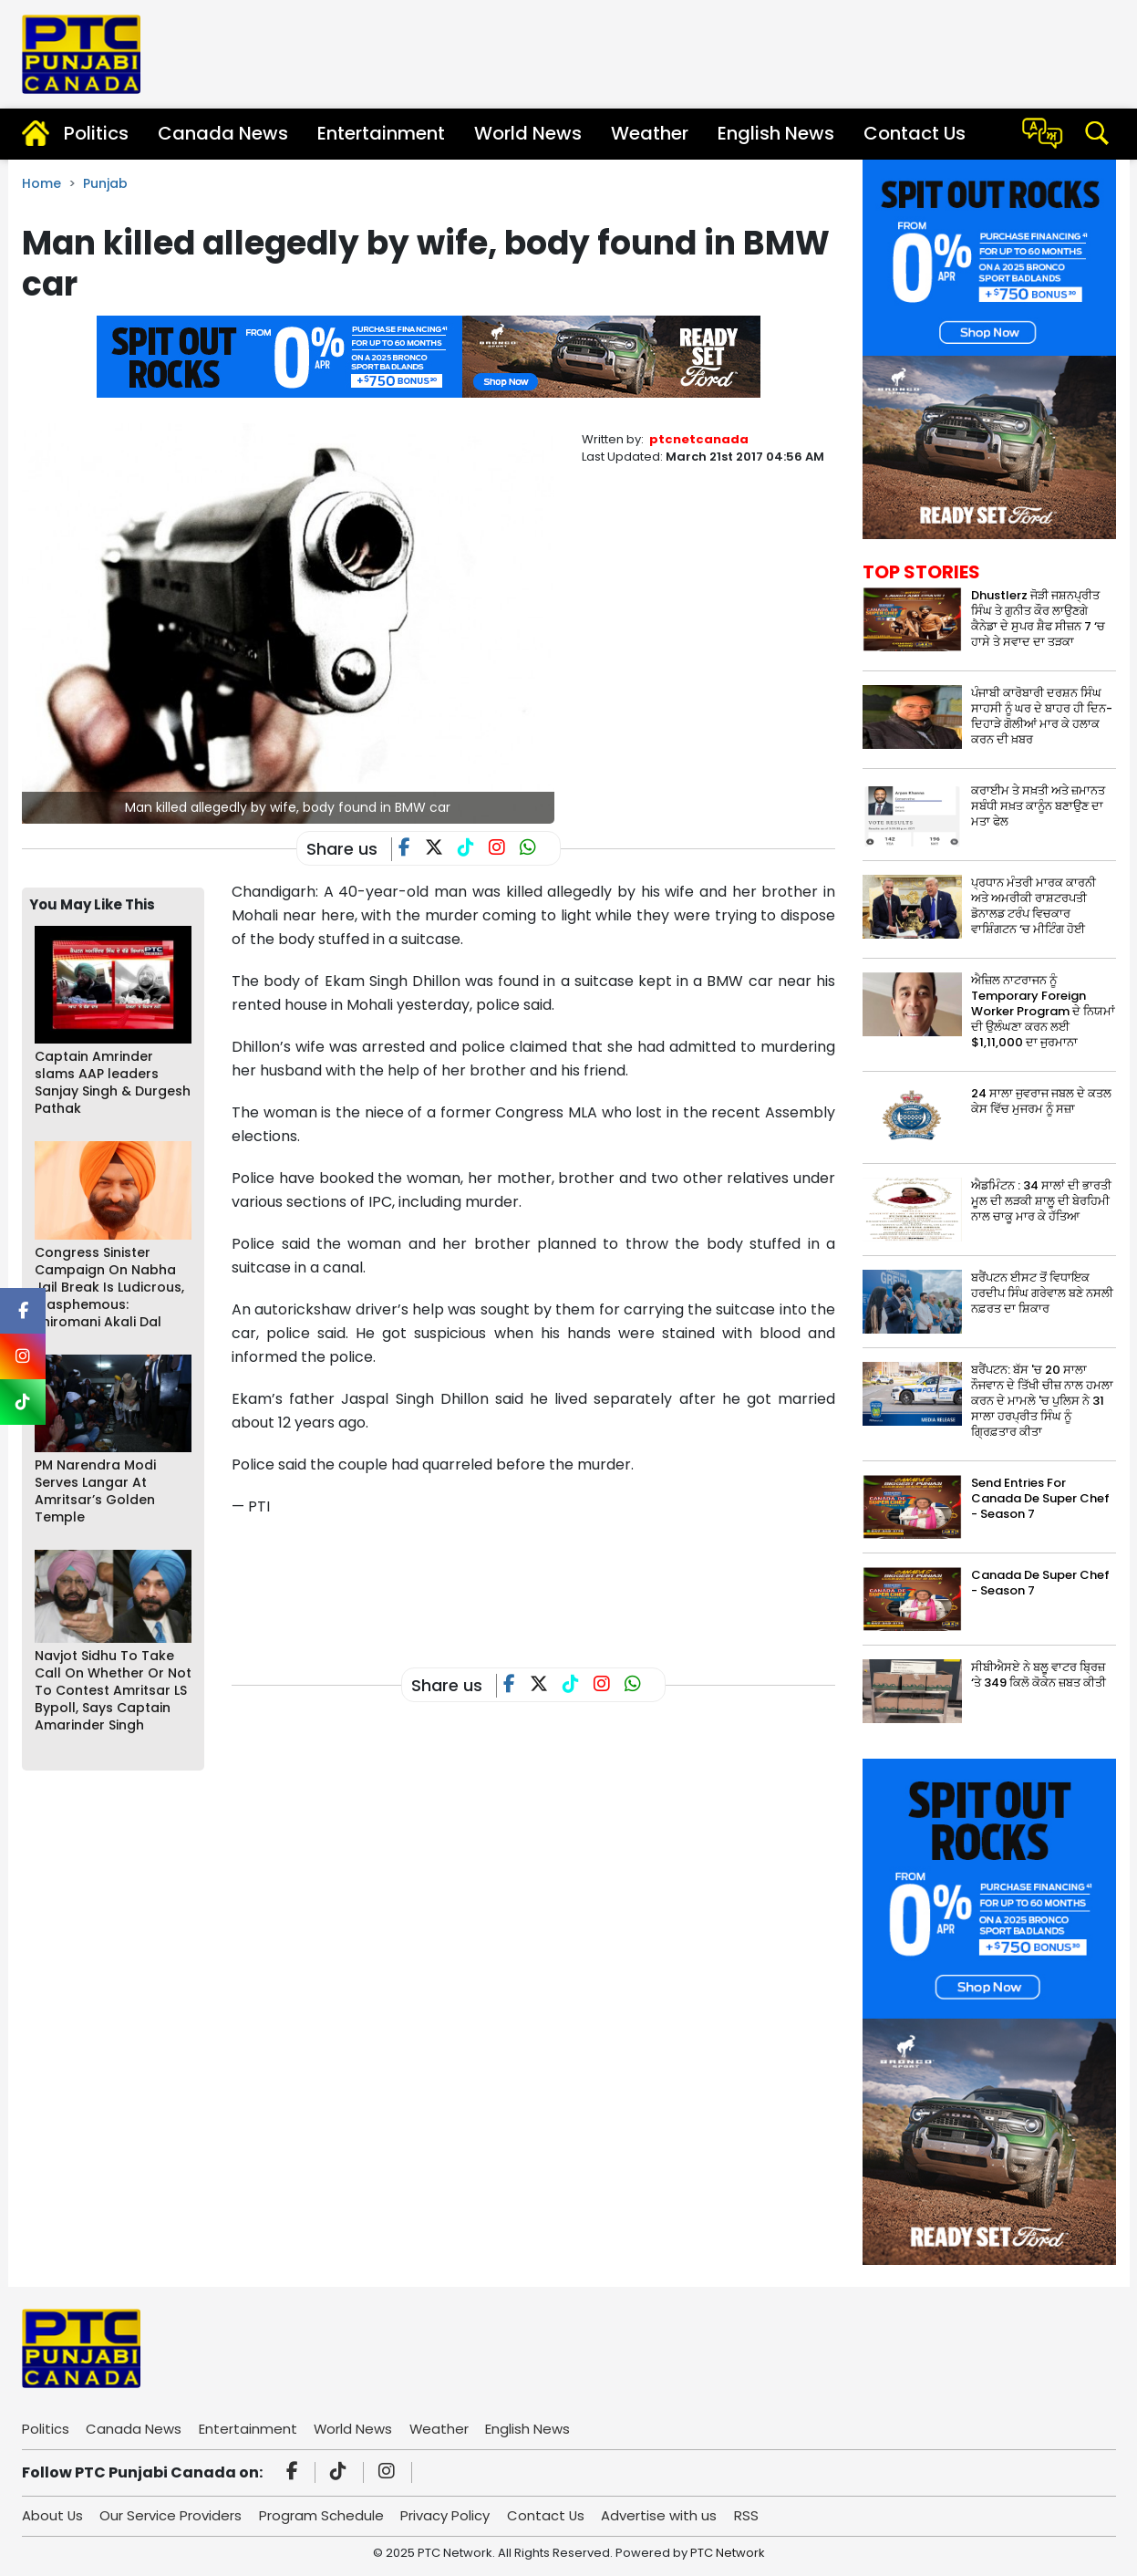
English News (776, 133)
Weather (649, 133)
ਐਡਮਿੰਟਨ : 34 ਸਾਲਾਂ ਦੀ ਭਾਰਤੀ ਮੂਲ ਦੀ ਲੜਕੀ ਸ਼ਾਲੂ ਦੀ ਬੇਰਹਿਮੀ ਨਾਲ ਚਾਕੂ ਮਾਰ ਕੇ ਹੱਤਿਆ (1041, 1201)
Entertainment (381, 133)
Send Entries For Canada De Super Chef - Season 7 (1040, 1498)
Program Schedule (323, 2515)
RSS (751, 2515)
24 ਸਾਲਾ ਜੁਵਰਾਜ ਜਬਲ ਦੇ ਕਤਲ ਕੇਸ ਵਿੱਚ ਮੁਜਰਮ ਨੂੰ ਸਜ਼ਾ (1041, 1101)
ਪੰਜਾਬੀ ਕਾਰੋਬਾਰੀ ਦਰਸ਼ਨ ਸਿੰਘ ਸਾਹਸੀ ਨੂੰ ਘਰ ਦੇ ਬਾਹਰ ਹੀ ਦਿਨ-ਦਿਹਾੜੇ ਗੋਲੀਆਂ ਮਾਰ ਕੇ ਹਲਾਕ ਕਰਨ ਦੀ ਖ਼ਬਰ (1041, 716)
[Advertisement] (563, 1578)
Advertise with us (663, 2515)
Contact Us (914, 133)
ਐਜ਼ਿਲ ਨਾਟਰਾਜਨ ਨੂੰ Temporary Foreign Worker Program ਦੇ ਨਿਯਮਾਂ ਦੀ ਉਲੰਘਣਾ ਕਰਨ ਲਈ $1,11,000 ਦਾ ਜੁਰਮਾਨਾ (1043, 1011)
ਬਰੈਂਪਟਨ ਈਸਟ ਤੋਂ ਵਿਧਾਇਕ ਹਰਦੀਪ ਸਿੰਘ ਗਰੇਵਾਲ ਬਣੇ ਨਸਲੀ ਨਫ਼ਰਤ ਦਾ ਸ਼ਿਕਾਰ (1042, 1293)
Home (41, 183)
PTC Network (727, 2552)
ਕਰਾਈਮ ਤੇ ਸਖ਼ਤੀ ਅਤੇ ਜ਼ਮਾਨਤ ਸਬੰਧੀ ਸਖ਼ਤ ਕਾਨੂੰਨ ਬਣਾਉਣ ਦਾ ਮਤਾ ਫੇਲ (1038, 806)
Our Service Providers (172, 2515)
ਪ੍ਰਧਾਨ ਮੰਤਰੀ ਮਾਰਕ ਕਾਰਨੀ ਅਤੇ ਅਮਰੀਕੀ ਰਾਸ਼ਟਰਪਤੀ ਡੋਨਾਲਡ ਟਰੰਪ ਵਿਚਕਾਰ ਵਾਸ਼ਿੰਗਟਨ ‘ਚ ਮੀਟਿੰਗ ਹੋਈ (1033, 906)
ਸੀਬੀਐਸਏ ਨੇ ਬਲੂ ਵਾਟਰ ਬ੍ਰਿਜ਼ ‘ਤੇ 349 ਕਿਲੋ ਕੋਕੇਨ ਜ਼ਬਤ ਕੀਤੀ (1038, 1674)
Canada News (223, 133)
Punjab (105, 183)
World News (528, 133)
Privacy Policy (447, 2515)
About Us (53, 2515)
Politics (96, 133)
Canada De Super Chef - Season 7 (1040, 1582)
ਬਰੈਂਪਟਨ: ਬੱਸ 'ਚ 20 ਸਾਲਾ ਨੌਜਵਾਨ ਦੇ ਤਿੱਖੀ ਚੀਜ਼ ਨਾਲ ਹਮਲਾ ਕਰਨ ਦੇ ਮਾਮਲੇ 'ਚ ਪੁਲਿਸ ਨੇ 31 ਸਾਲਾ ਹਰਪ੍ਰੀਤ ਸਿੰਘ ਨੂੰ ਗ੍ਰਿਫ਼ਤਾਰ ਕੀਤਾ (1042, 1400)
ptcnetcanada (699, 439)
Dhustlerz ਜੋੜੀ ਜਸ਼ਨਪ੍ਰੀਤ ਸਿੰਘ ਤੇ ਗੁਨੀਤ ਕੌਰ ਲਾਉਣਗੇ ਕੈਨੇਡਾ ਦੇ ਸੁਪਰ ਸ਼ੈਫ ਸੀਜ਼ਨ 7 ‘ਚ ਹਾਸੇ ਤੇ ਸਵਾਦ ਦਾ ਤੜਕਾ (1038, 618)
